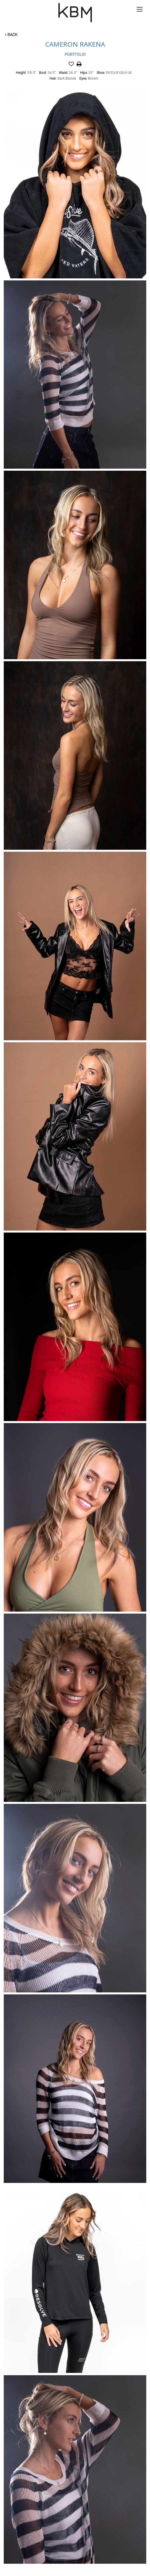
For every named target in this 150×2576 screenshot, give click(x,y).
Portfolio (75, 54)
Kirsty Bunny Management (75, 12)
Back (11, 34)
